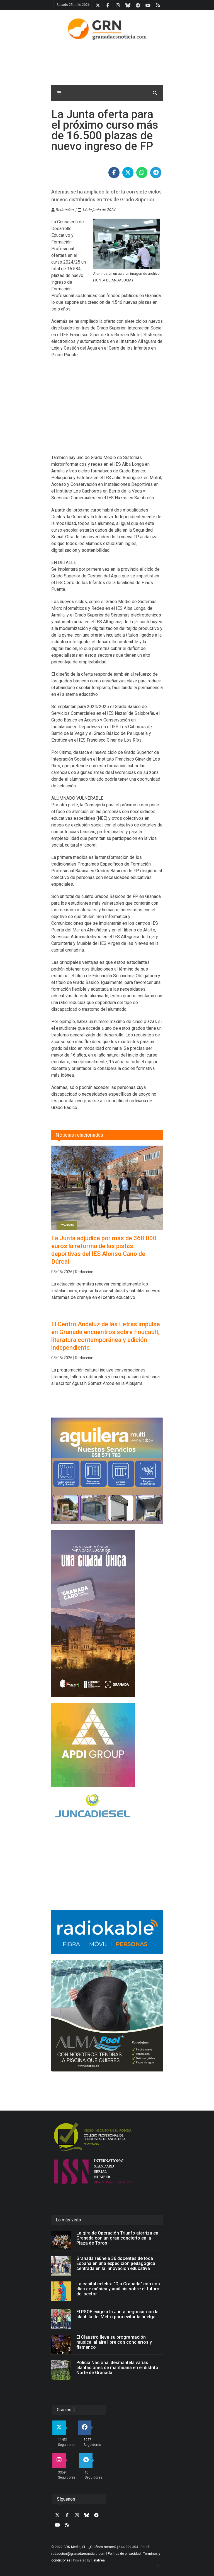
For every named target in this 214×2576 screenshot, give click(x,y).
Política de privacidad (124, 2554)
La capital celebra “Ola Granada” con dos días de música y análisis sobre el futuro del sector (118, 2289)
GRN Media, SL (75, 2547)
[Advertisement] (107, 410)
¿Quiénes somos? (102, 2547)
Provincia (67, 1225)
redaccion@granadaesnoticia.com (78, 2554)
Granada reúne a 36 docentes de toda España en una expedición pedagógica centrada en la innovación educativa (115, 2263)
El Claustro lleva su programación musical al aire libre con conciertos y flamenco (114, 2342)
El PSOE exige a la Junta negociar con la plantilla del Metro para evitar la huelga (117, 2314)
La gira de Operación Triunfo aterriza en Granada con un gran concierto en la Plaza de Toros (117, 2238)
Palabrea (98, 2560)
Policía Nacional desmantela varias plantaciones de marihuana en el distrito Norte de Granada (117, 2367)
